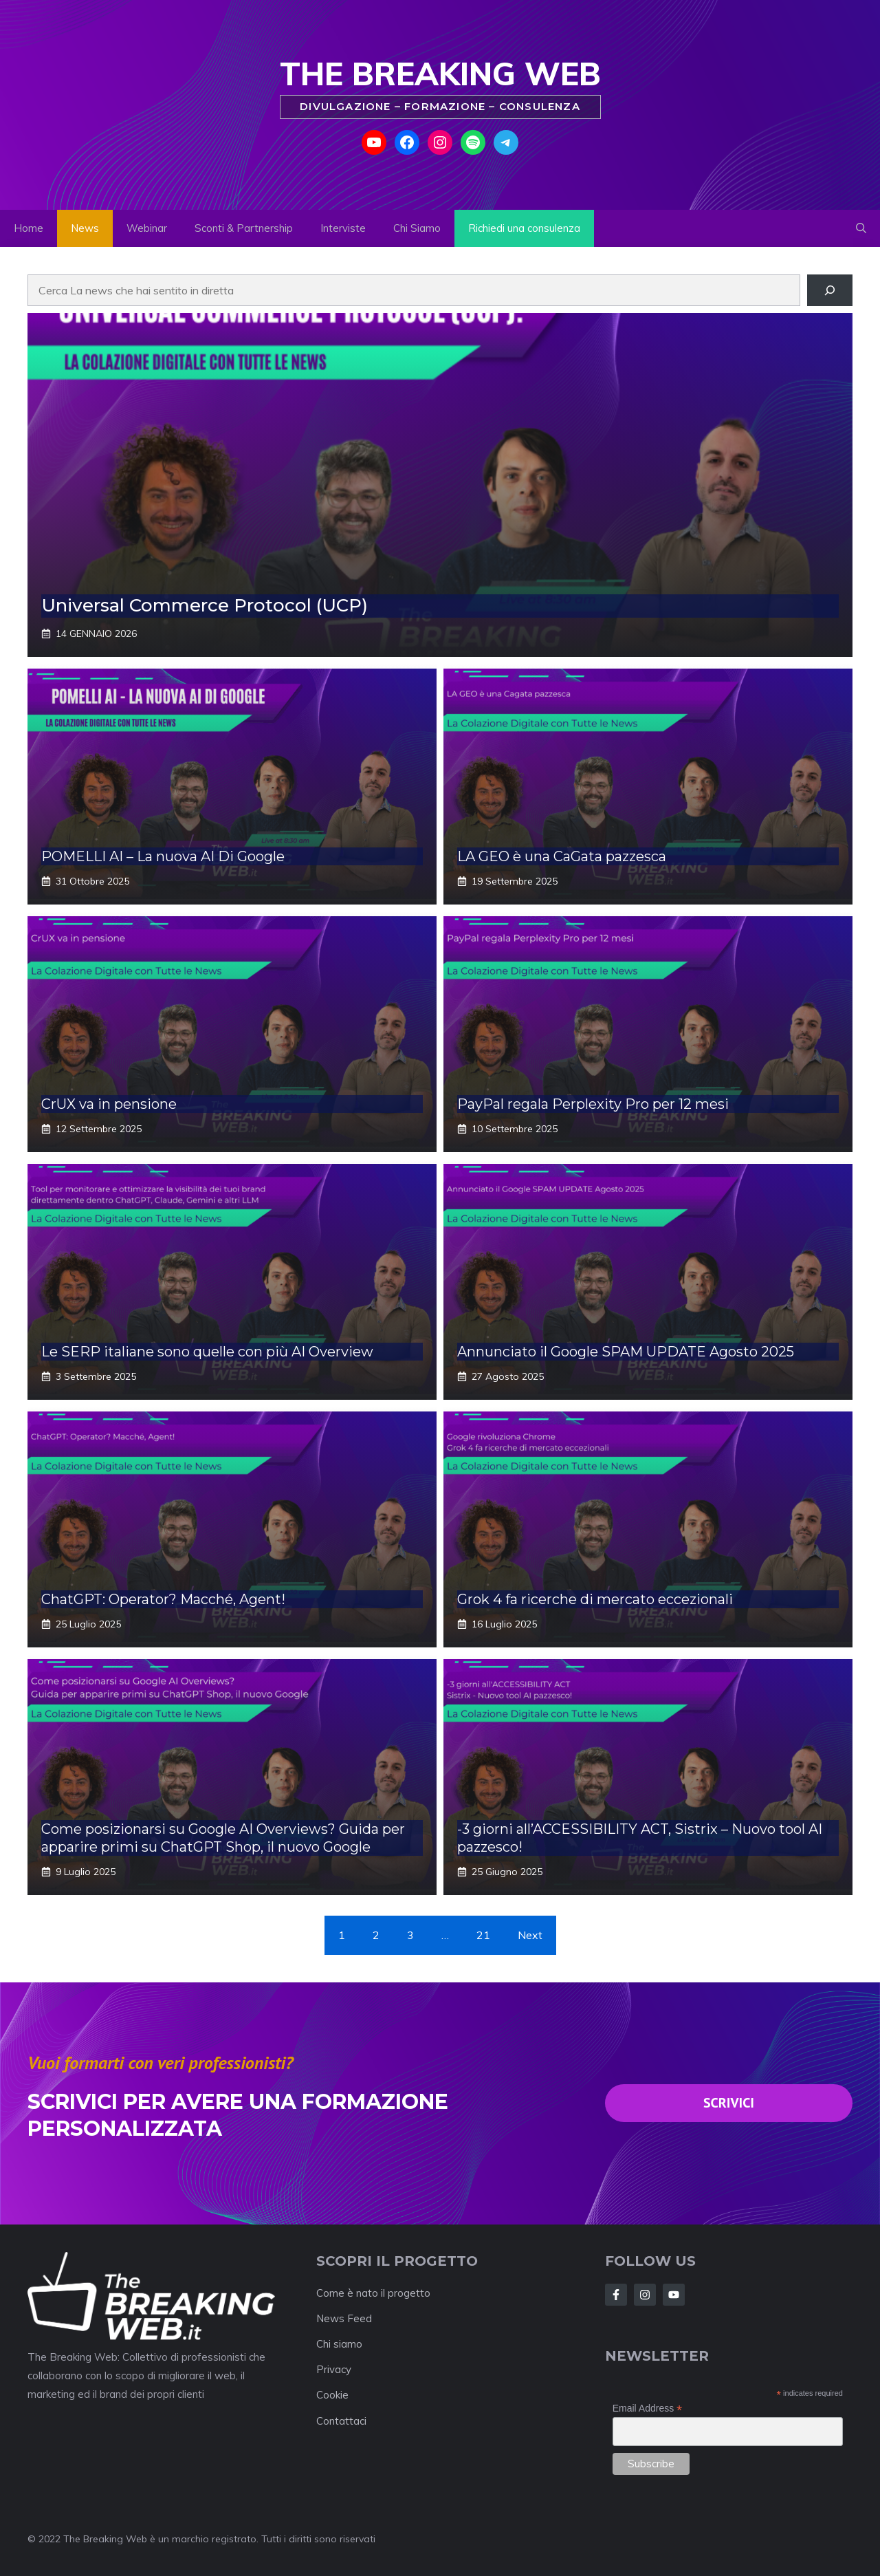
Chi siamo (339, 2343)
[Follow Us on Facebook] (616, 2295)
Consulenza (539, 106)
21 (483, 1935)
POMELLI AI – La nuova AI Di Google (163, 856)
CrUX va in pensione (109, 1104)
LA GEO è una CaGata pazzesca (561, 856)
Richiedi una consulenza (524, 228)
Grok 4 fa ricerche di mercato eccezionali (595, 1599)
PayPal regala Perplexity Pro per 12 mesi (593, 1104)
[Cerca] (829, 290)
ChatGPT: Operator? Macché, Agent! (163, 1599)
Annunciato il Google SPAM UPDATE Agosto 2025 (625, 1351)
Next (530, 1935)
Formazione (446, 106)
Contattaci (341, 2420)
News (85, 228)
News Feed (344, 2318)
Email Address (648, 2408)
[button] (861, 228)
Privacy (333, 2369)
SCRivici (728, 2103)
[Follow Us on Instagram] (674, 2295)
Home (28, 228)
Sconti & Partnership (244, 228)
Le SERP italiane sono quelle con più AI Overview (207, 1351)
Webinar (146, 228)
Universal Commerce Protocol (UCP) (204, 605)
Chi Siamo (417, 228)
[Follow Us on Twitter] (645, 2295)
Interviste (343, 228)
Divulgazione (347, 106)
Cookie (332, 2394)
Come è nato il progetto (373, 2292)
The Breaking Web (440, 74)
